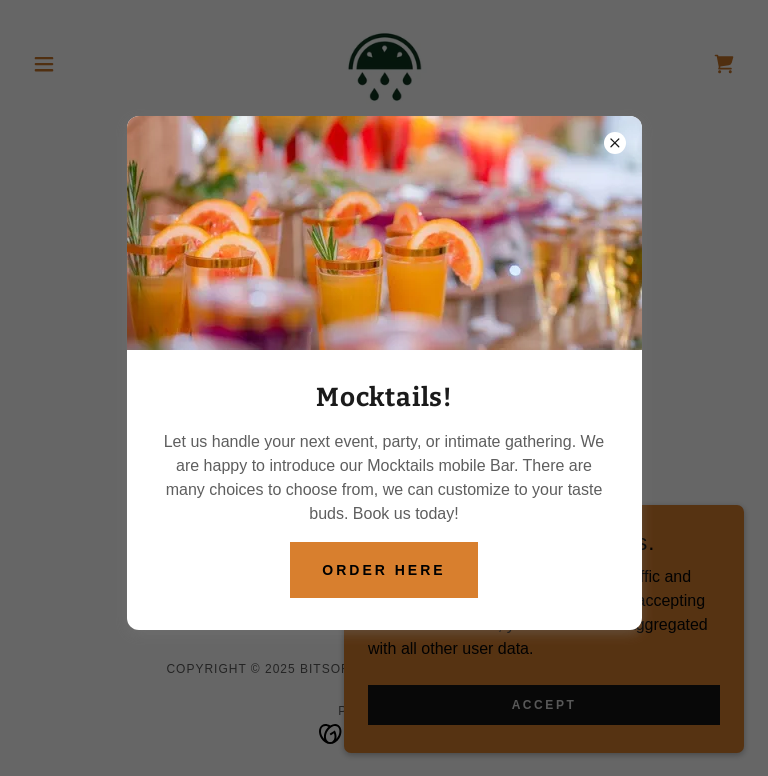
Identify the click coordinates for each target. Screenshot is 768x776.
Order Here (383, 570)
